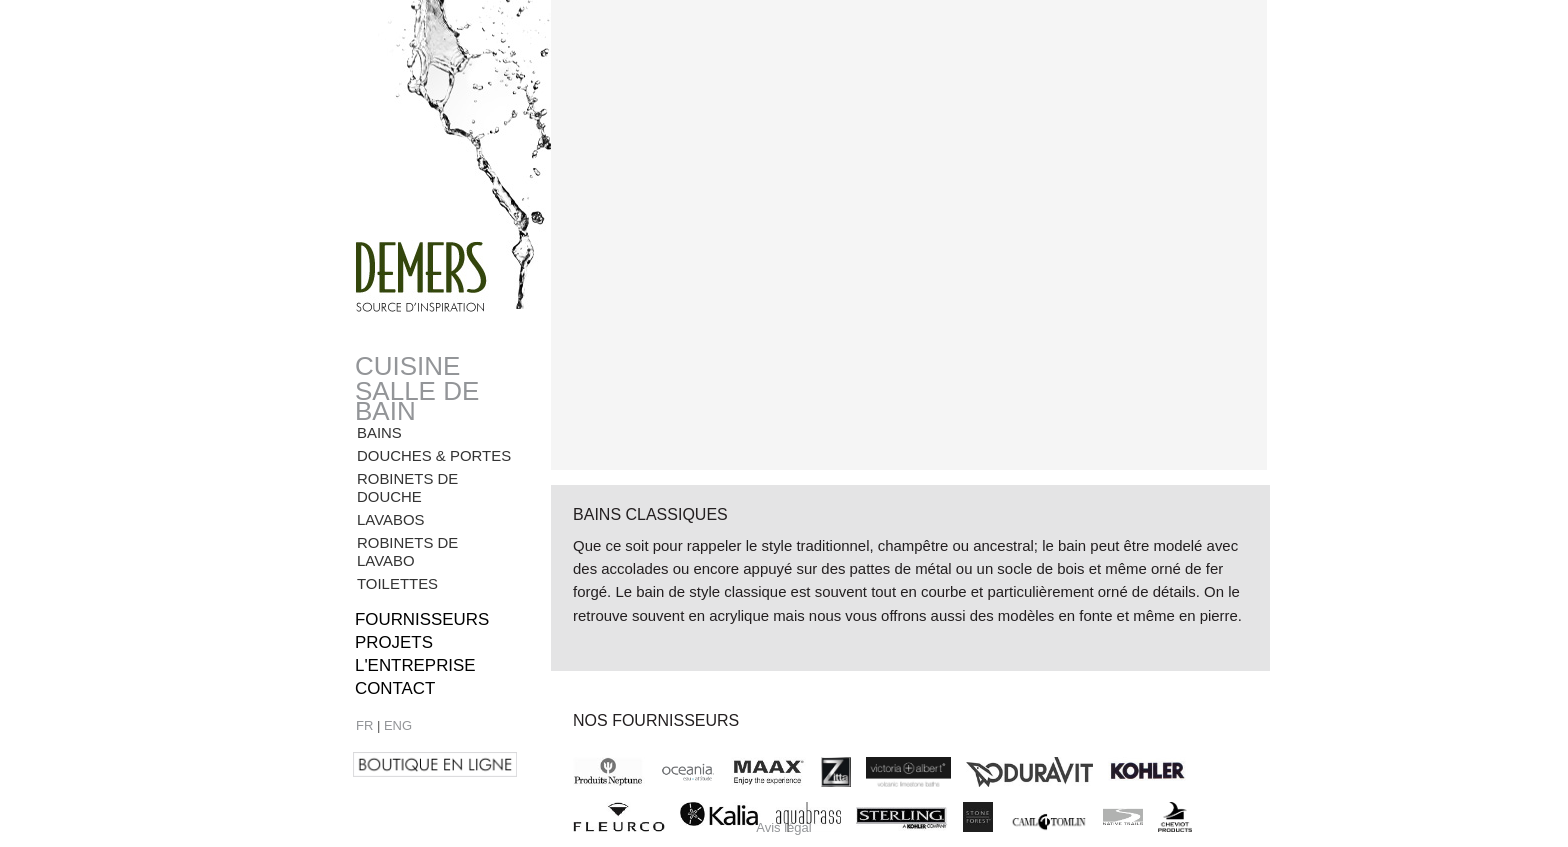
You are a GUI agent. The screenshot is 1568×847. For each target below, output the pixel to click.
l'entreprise (415, 665)
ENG (398, 725)
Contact (395, 688)
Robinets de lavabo (407, 551)
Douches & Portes (434, 455)
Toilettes (397, 583)
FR (364, 725)
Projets (394, 642)
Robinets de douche (407, 487)
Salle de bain (417, 401)
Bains (379, 432)
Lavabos (391, 519)
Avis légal (783, 827)
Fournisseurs (422, 619)
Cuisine (407, 366)
